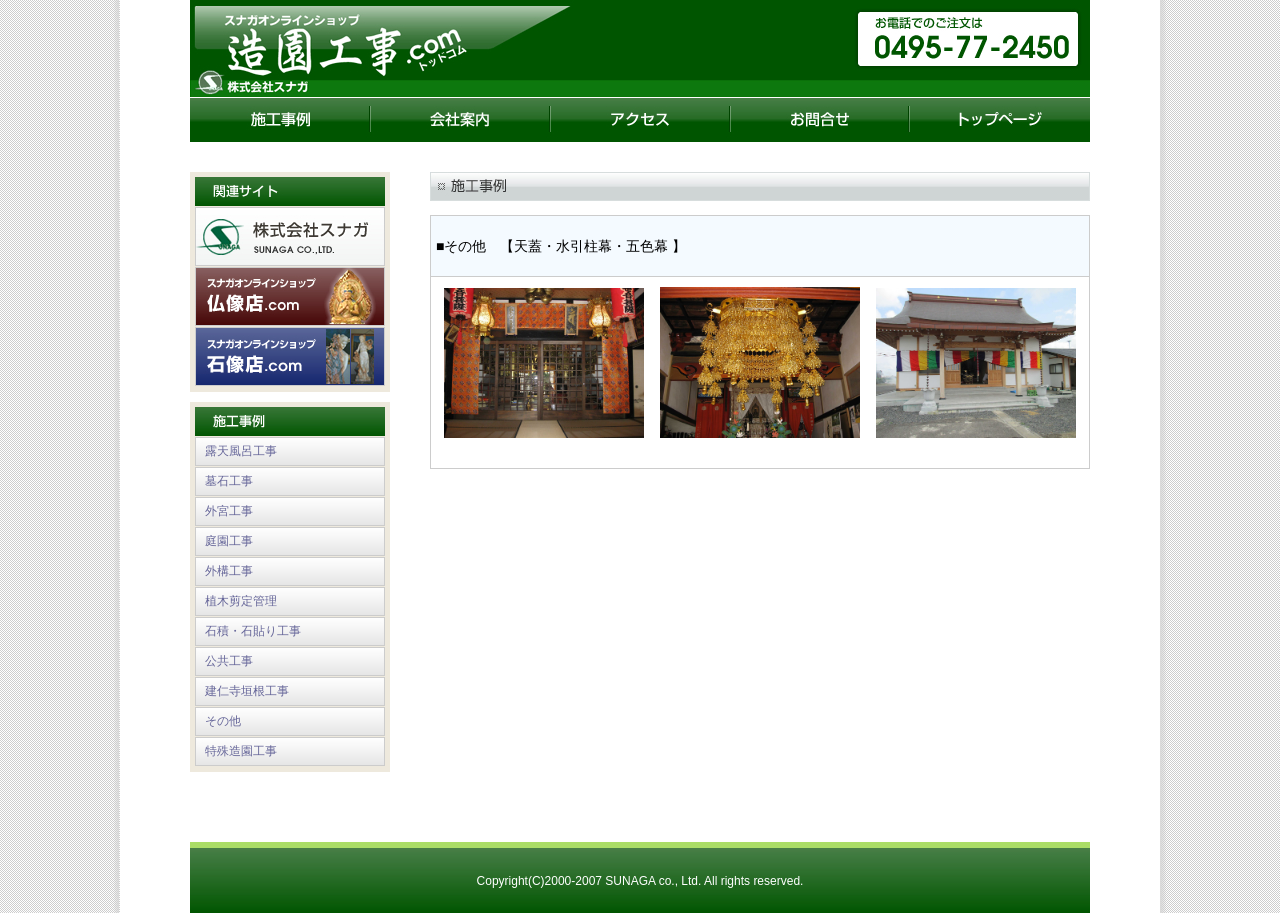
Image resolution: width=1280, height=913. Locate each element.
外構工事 (229, 571)
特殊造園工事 (241, 751)
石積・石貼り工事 (253, 631)
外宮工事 (229, 511)
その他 (223, 721)
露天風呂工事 (241, 451)
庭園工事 (229, 541)
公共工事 (229, 661)
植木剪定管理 (241, 601)
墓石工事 (229, 481)
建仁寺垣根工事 (247, 691)
